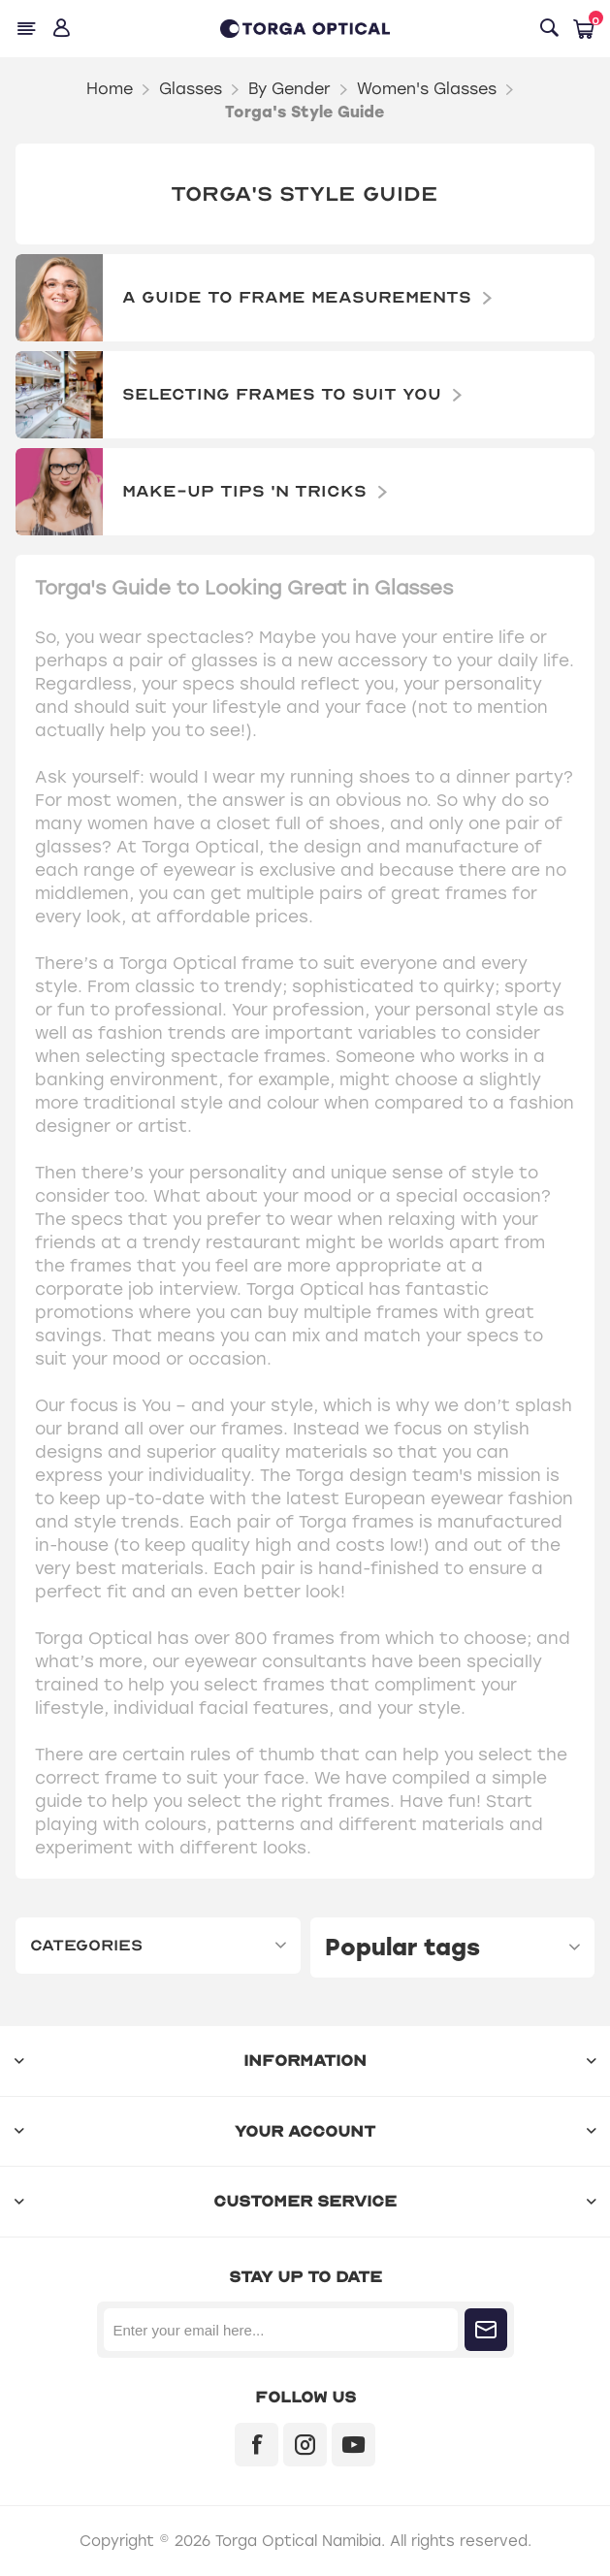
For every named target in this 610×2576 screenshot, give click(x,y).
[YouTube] (353, 2444)
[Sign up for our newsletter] (281, 2329)
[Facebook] (256, 2444)
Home (109, 89)
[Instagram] (305, 2444)
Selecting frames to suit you (281, 394)
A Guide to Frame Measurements (296, 297)
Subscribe (486, 2329)
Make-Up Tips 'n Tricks (244, 491)
